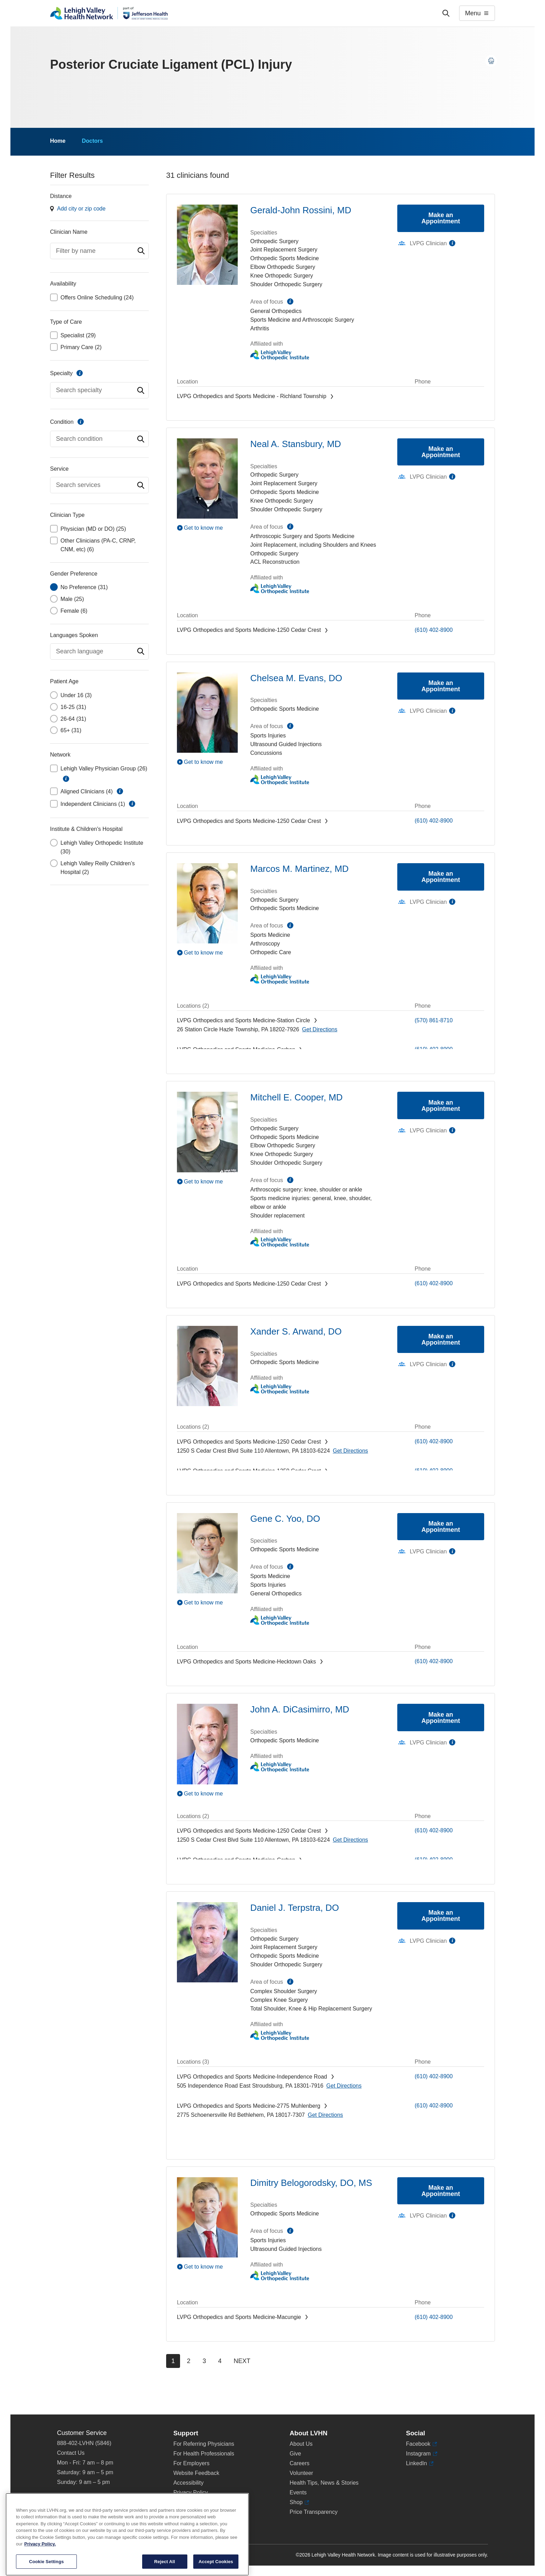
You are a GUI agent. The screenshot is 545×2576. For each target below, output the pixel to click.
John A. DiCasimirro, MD (299, 1709)
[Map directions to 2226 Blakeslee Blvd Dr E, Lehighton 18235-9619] (352, 1059)
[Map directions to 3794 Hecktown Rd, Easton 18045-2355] (329, 1671)
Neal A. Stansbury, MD (295, 444)
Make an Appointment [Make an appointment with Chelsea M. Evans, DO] (441, 686)
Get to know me (203, 528)
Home (57, 141)
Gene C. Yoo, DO (285, 1518)
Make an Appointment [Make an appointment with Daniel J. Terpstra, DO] (441, 1915)
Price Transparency (313, 2512)
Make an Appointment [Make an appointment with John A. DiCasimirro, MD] (441, 1717)
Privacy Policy (190, 2492)
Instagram (421, 2454)
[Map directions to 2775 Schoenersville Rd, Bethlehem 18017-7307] (325, 2115)
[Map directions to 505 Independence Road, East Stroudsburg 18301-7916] (343, 2086)
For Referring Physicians (203, 2444)
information (79, 373)
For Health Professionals (203, 2454)
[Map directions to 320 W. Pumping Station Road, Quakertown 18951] (349, 405)
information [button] (66, 778)
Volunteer (301, 2473)
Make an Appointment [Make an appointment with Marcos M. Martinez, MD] (441, 876)
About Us (301, 2444)
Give (295, 2454)
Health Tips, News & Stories (324, 2483)
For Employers (191, 2463)
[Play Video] (207, 527)
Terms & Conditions (197, 2502)
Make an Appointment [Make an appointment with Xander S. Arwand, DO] (441, 1339)
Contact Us (70, 2453)
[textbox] (99, 251)
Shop (299, 2502)
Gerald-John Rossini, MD (300, 210)
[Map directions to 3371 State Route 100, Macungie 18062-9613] (318, 2326)
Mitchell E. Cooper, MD (296, 1097)
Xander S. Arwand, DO (296, 1331)
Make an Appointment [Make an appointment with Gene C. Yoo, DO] (441, 1526)
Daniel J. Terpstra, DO (294, 1907)
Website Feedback (196, 2473)
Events (298, 2492)
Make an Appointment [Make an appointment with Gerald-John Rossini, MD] (441, 218)
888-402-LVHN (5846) (84, 2443)
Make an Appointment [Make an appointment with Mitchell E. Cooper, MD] (441, 1105)
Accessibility (188, 2483)
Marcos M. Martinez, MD (299, 869)
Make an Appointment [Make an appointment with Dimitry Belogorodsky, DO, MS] (441, 2190)
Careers (299, 2463)
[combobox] (99, 251)
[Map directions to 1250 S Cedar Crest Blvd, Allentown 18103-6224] (350, 639)
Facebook (421, 2444)
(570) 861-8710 (434, 1020)
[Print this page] (491, 61)
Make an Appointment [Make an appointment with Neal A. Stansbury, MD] (441, 452)
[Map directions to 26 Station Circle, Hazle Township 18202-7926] (319, 1029)
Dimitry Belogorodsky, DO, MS (311, 2183)
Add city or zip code (81, 209)
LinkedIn (419, 2463)
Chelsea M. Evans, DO (296, 678)
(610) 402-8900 (434, 630)
